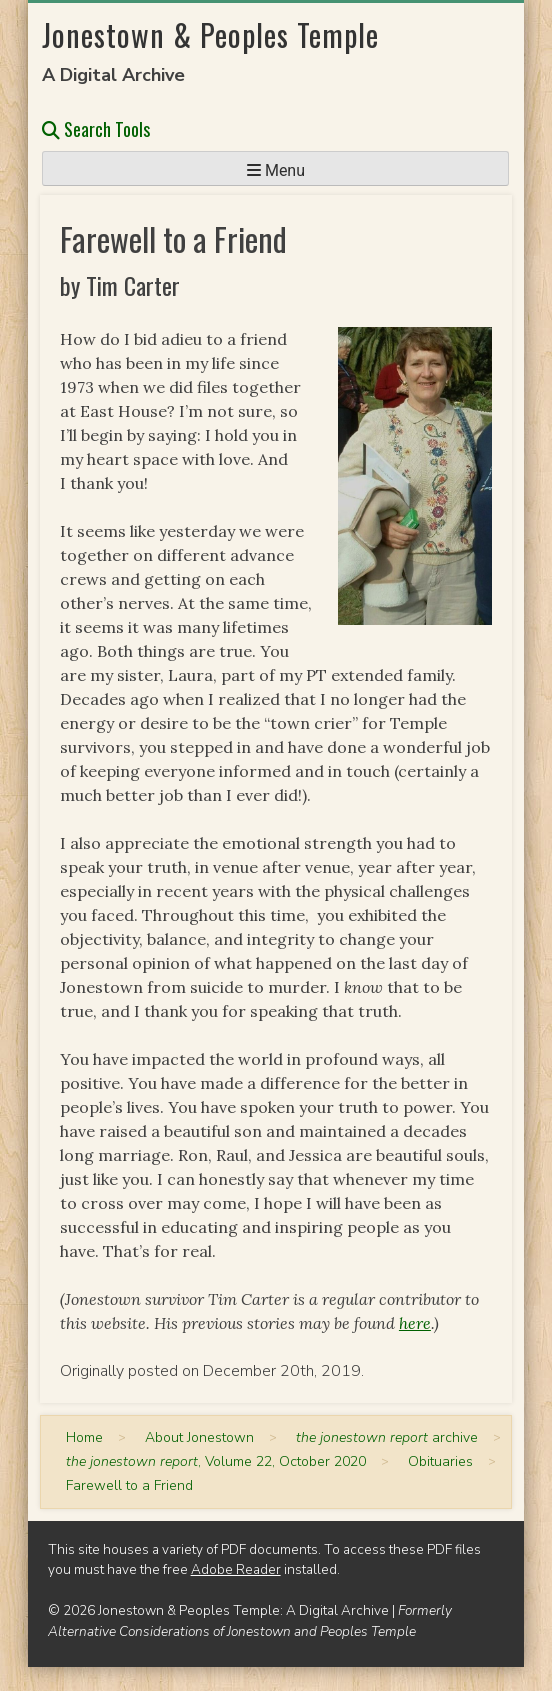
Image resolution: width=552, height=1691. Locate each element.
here (415, 1323)
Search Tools (96, 129)
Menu (276, 170)
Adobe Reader (236, 1569)
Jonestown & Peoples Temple (210, 34)
